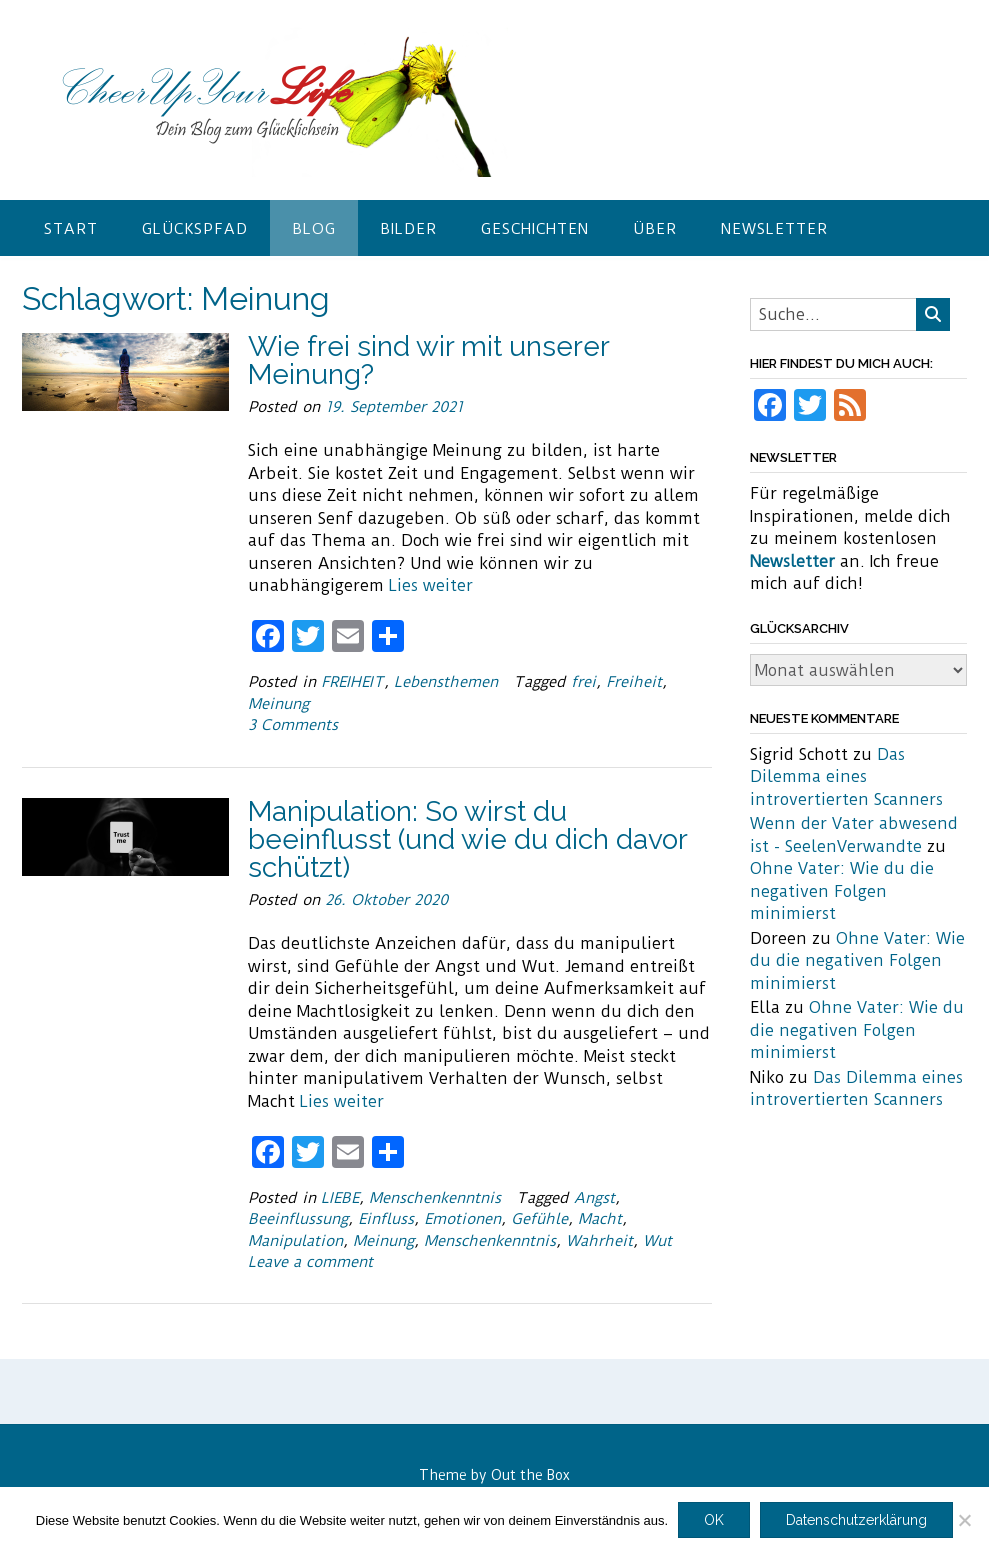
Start (71, 229)
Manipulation (295, 1241)
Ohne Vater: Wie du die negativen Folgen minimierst (842, 891)
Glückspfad (195, 229)
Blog (314, 229)
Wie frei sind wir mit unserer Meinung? (428, 360)
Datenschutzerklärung (856, 1520)
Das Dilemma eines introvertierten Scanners (846, 777)
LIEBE (340, 1198)
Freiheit (634, 682)
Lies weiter (431, 585)
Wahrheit (599, 1241)
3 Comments (293, 725)
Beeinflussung (298, 1219)
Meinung (278, 704)
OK (714, 1520)
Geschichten (535, 229)
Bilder (408, 229)
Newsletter (774, 229)
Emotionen (462, 1219)
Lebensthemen (446, 682)
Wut (657, 1241)
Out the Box (530, 1475)
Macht (600, 1219)
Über (655, 229)
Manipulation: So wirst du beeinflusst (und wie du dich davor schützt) (467, 839)
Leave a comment (310, 1262)
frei (583, 682)
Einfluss (386, 1219)
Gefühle (539, 1219)
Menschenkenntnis (435, 1198)
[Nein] (964, 1520)
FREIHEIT (352, 682)
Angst (594, 1198)
